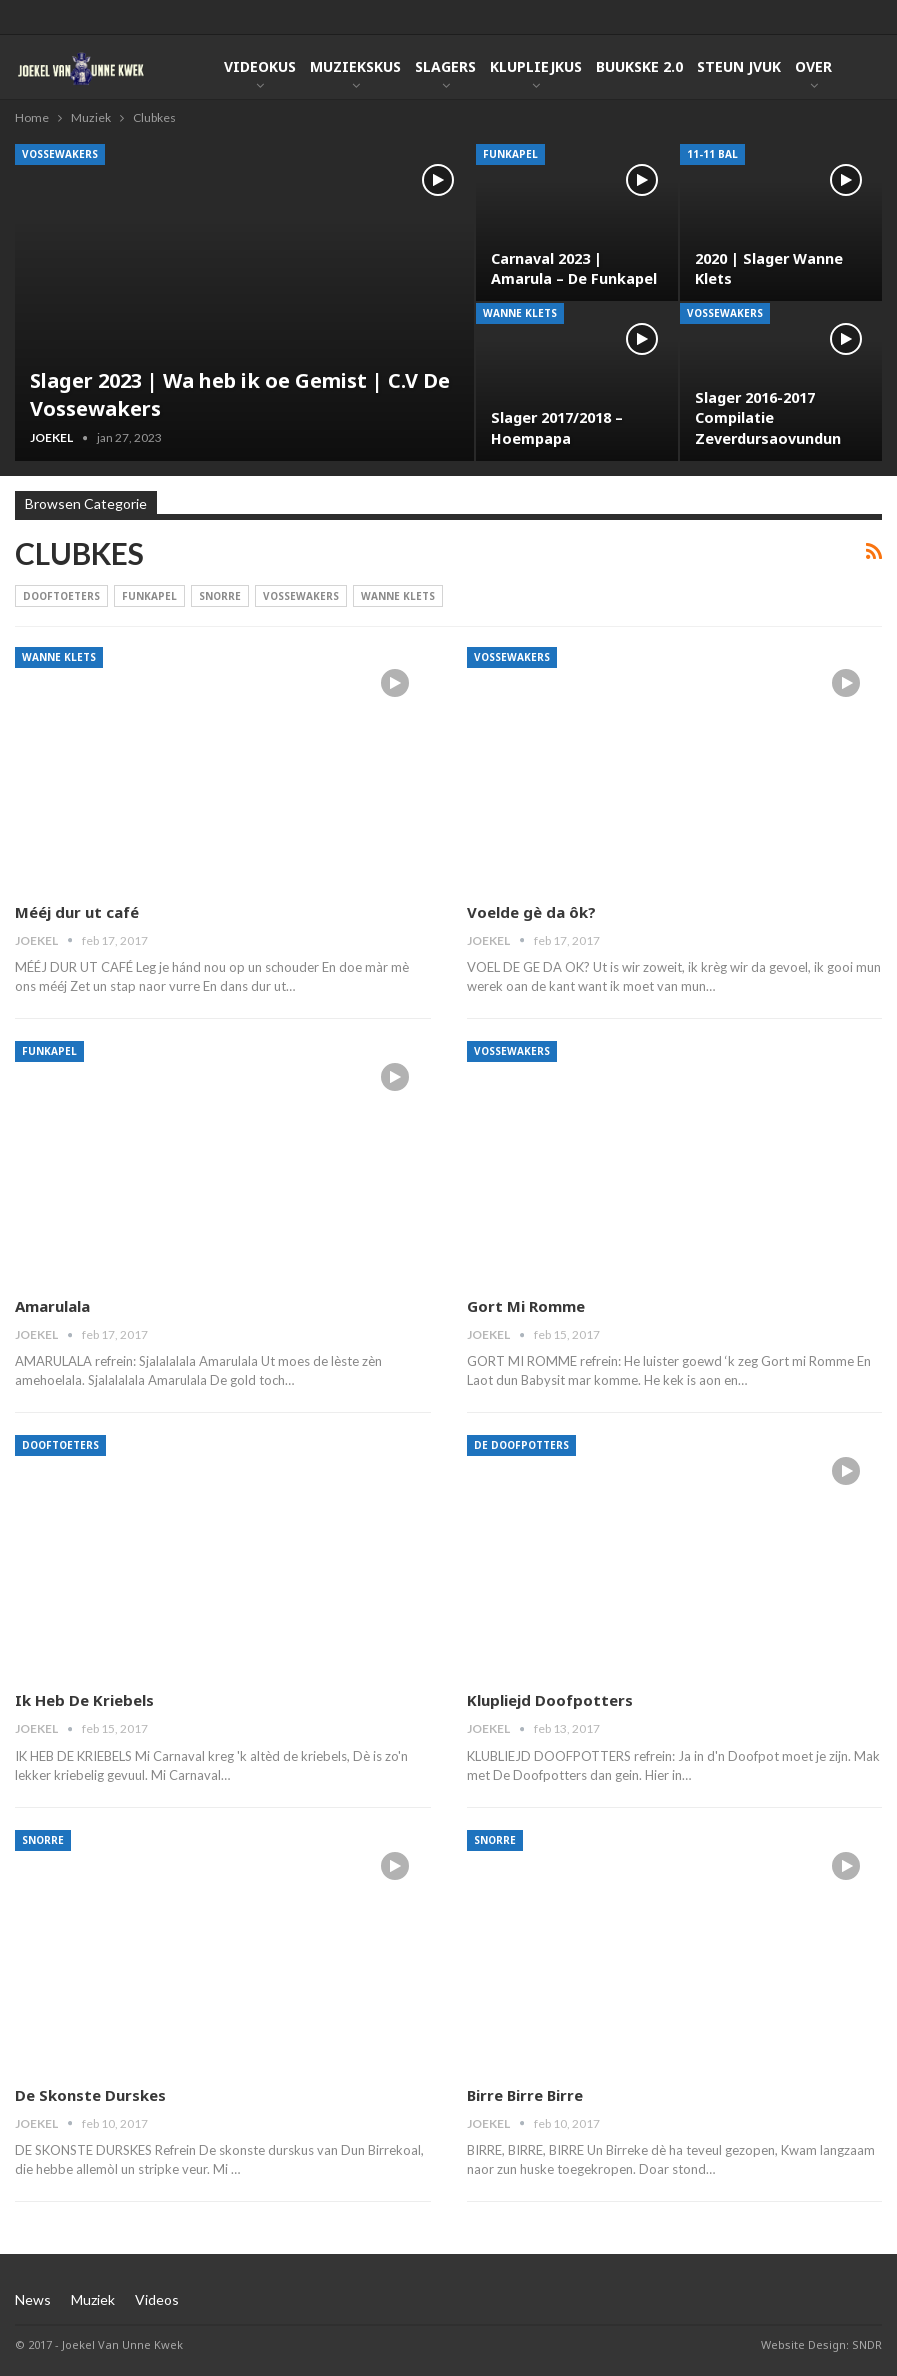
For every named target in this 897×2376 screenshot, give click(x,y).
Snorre (220, 596)
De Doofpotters (521, 1445)
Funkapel (510, 154)
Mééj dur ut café (77, 912)
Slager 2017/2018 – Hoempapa (557, 427)
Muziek (93, 2299)
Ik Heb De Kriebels (84, 1700)
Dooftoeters (61, 596)
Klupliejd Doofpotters (550, 1700)
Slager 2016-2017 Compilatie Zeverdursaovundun (768, 417)
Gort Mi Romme (526, 1306)
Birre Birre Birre (525, 2095)
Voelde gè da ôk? (531, 912)
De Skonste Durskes (90, 2095)
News (33, 2299)
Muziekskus (355, 66)
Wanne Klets (520, 313)
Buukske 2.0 (639, 66)
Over (813, 66)
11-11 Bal (712, 154)
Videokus (260, 66)
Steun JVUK (739, 66)
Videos (157, 2299)
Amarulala (52, 1306)
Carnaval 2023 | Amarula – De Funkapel (574, 268)
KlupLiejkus (536, 66)
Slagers (445, 66)
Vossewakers (60, 154)
